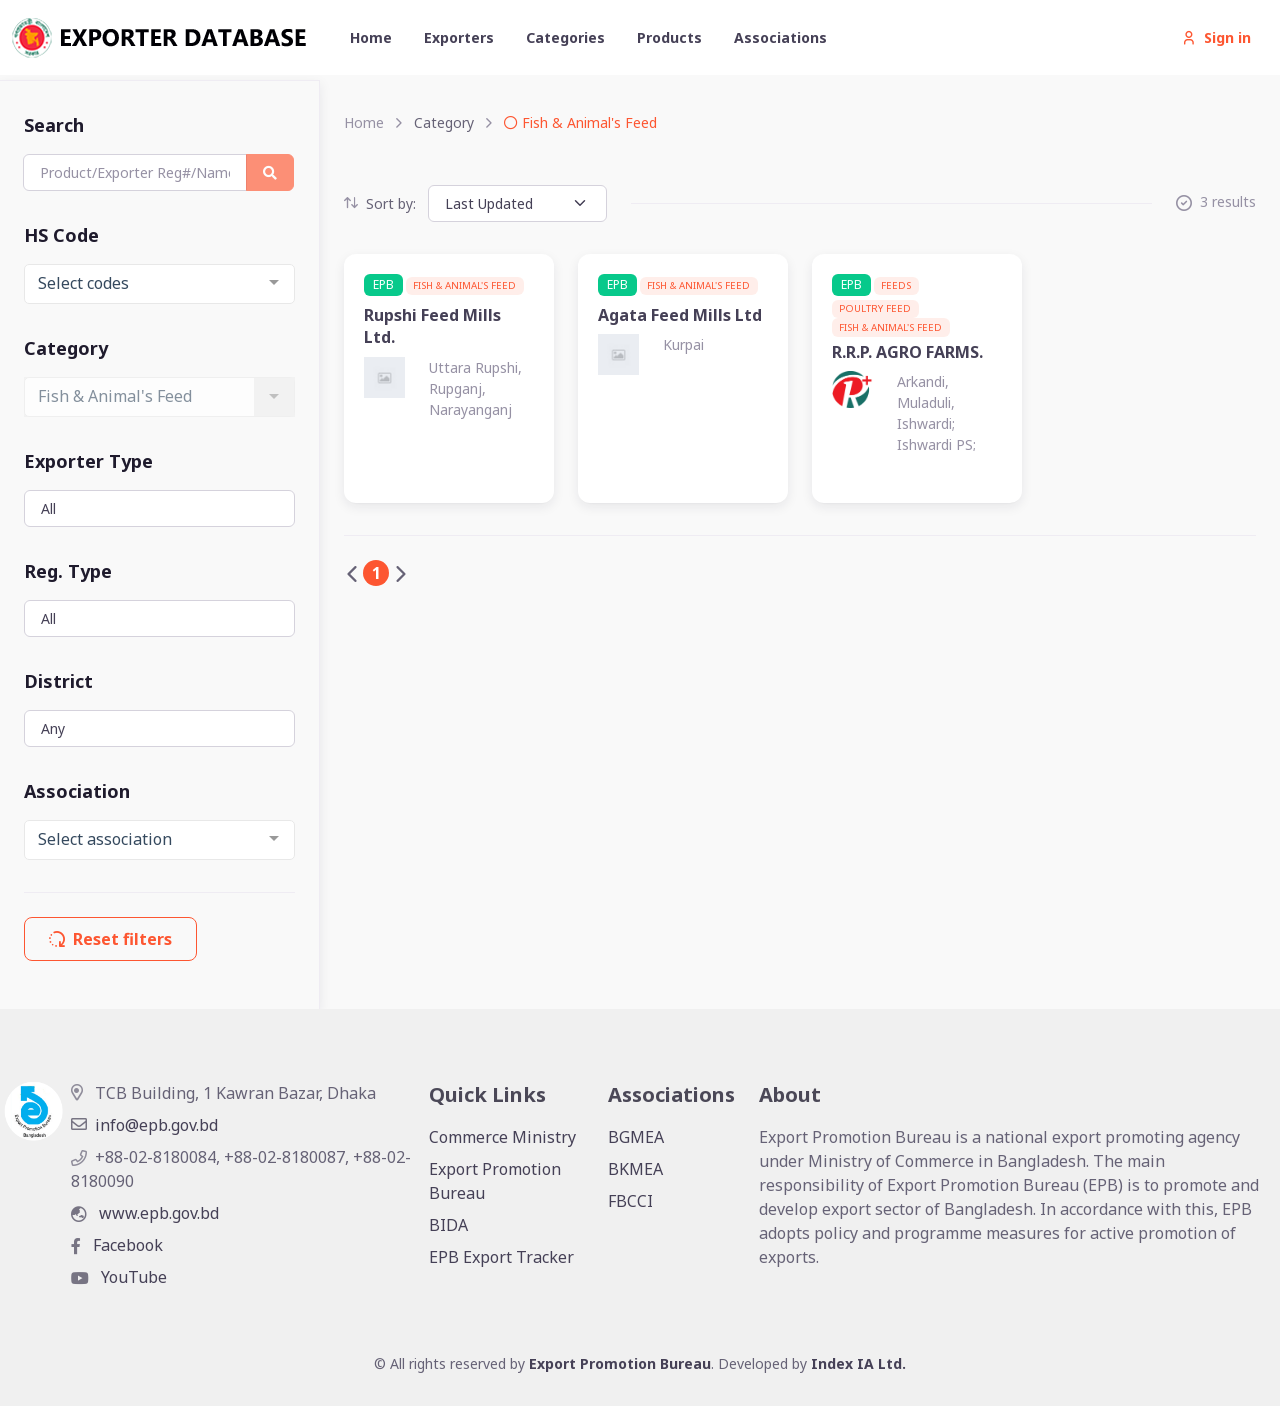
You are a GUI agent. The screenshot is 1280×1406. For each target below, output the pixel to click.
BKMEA (635, 1169)
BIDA (448, 1225)
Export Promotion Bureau (495, 1181)
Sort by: (380, 203)
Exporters (459, 37)
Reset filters (110, 939)
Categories (565, 37)
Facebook (117, 1245)
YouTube (119, 1277)
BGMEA (636, 1137)
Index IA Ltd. (858, 1363)
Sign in (1216, 37)
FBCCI (630, 1201)
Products (669, 37)
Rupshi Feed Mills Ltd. (432, 326)
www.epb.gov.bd (145, 1213)
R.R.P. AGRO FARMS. (907, 352)
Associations (780, 37)
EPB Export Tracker (501, 1257)
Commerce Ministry (502, 1137)
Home (371, 37)
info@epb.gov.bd (144, 1125)
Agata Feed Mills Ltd (680, 315)
